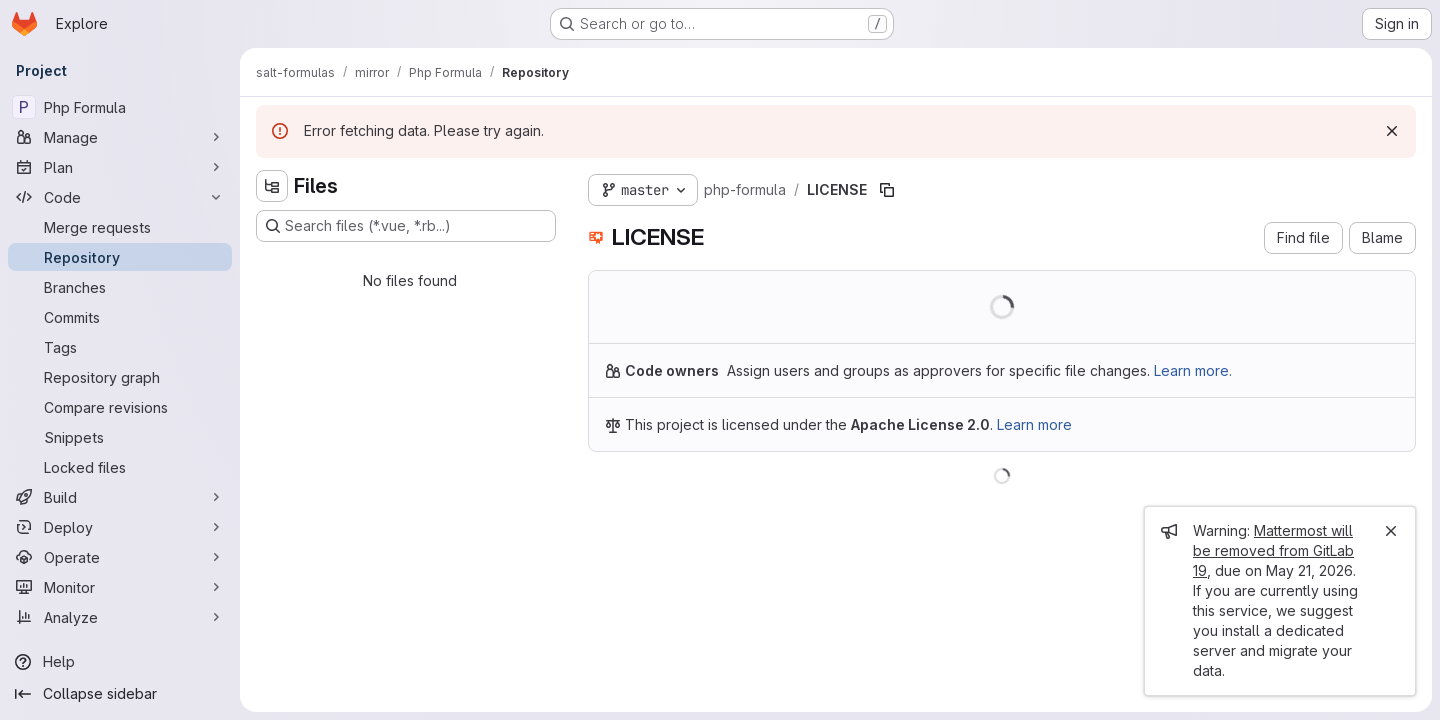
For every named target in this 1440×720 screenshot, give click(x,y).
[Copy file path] (887, 190)
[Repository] (120, 257)
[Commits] (120, 317)
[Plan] (120, 167)
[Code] (120, 197)
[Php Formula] (120, 107)
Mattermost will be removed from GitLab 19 (1273, 550)
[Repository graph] (120, 377)
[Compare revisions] (120, 407)
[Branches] (120, 287)
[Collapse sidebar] (120, 694)
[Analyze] (120, 617)
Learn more (1034, 424)
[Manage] (120, 137)
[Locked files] (120, 467)
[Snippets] (120, 437)
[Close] (1391, 531)
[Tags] (120, 347)
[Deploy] (120, 527)
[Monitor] (120, 587)
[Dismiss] (1392, 131)
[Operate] (120, 557)
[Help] (120, 662)
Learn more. (1193, 370)
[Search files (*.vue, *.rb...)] (406, 226)
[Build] (120, 497)
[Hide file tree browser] (272, 186)
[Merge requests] (120, 227)
